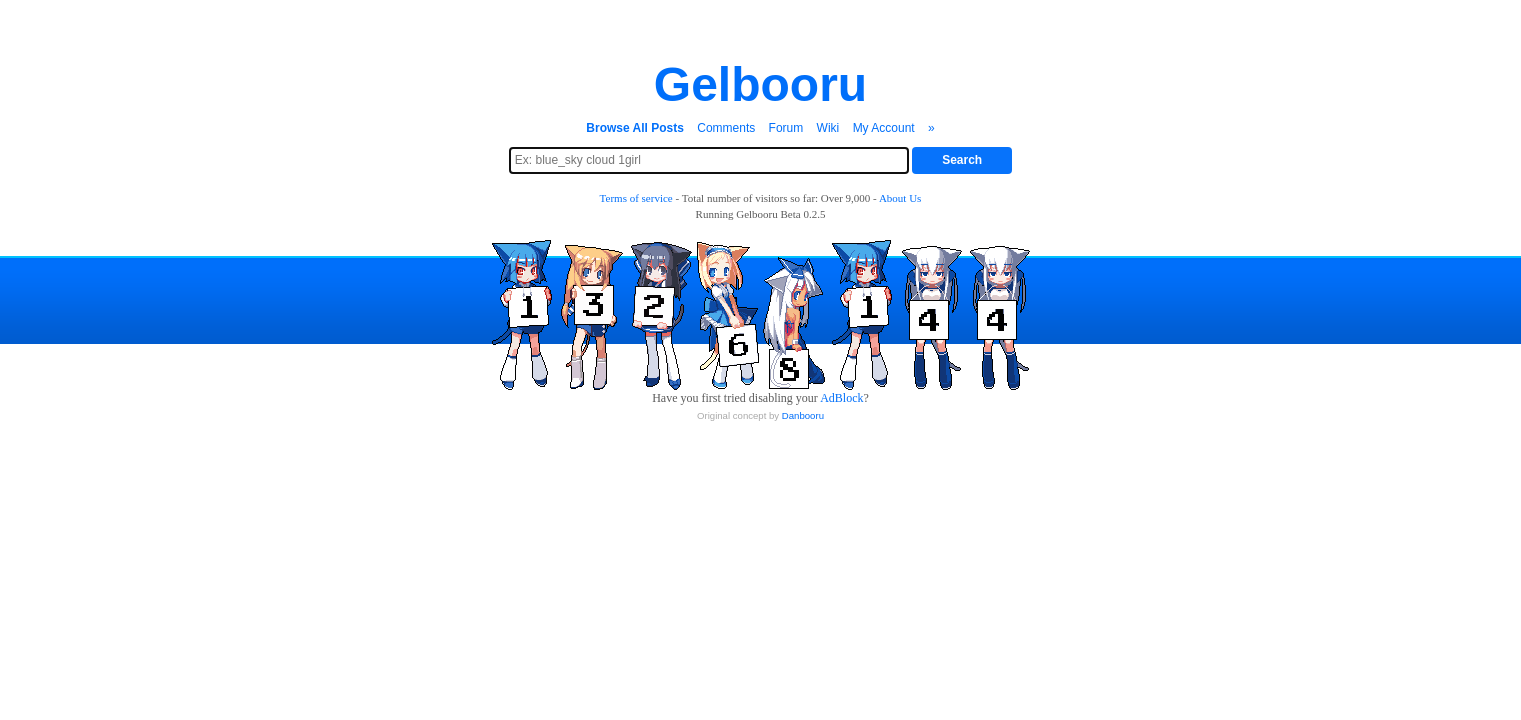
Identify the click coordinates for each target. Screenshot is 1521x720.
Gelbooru (760, 84)
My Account (884, 128)
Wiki (828, 128)
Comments (726, 128)
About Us (900, 198)
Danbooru (803, 415)
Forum (786, 128)
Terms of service (636, 198)
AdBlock (841, 398)
